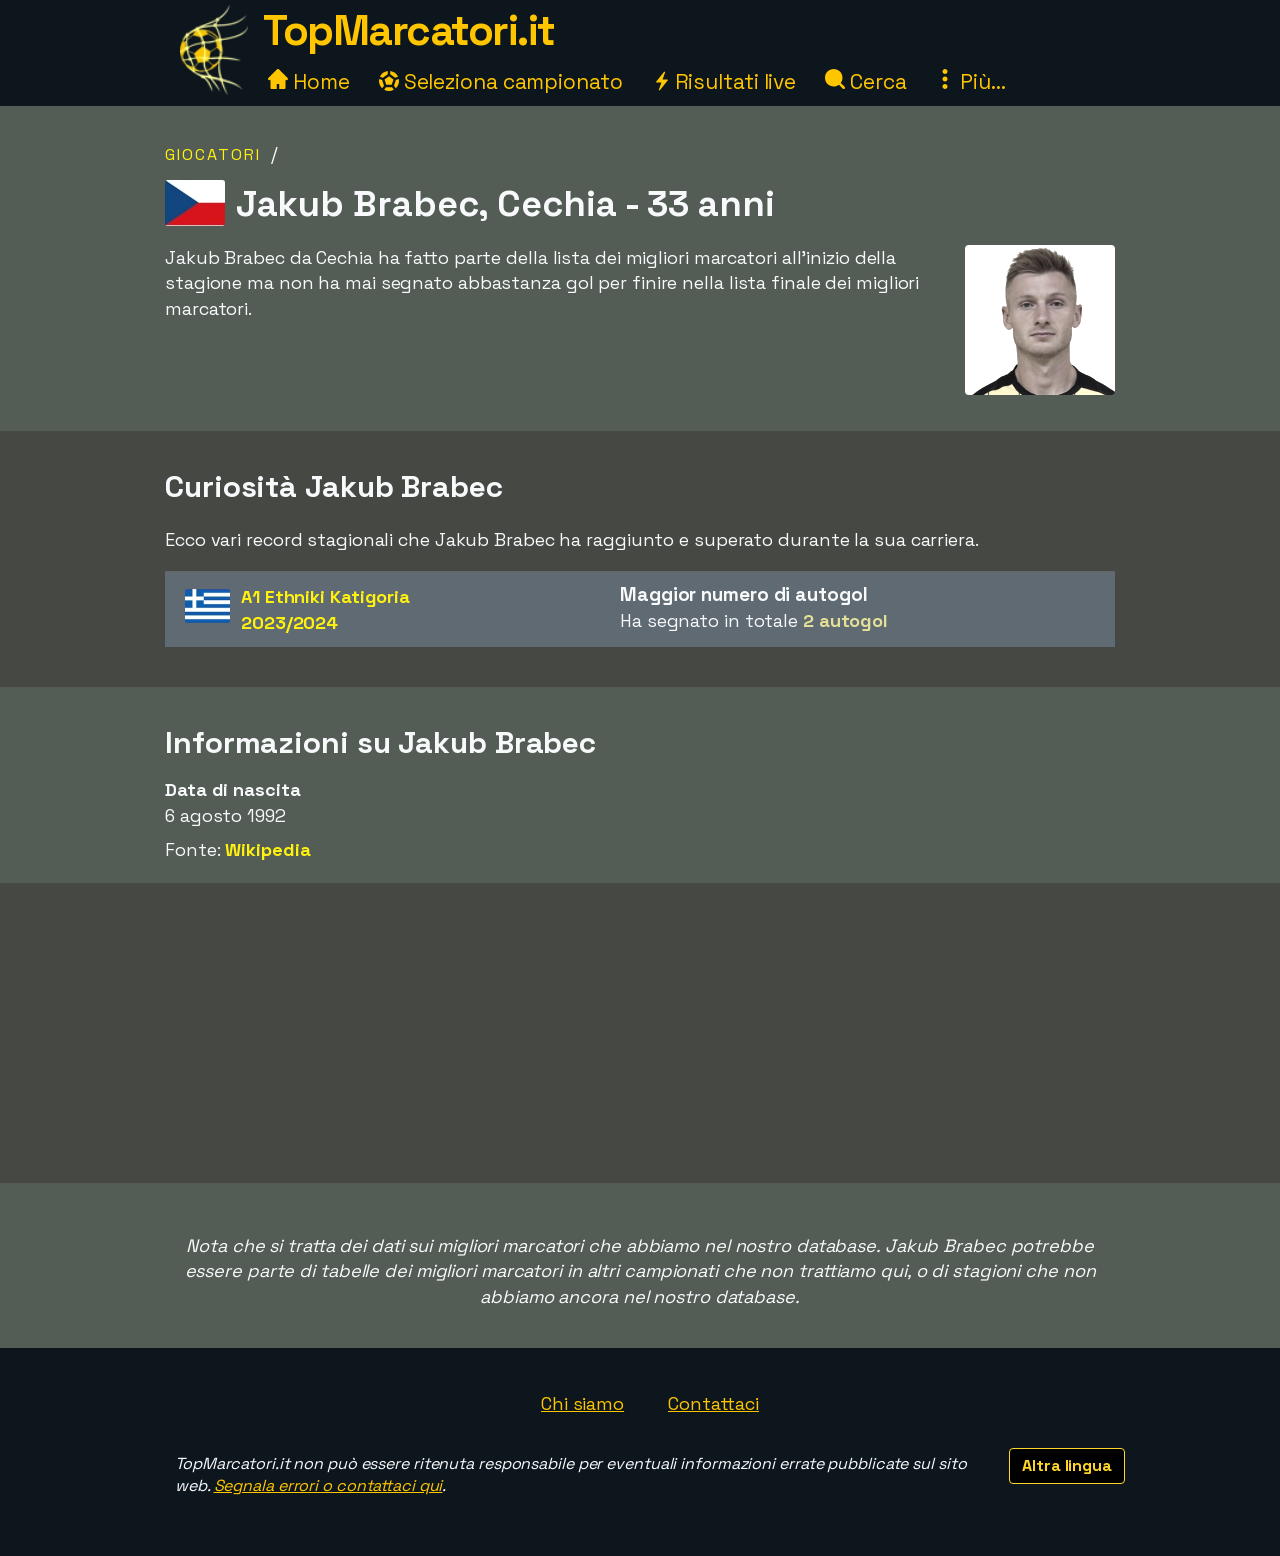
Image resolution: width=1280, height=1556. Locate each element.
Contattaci (713, 1403)
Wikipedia (267, 849)
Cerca (865, 81)
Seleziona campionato (501, 81)
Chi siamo (582, 1403)
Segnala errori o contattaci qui (328, 1485)
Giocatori (213, 154)
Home (309, 81)
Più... (970, 81)
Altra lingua (1067, 1465)
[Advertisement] (640, 1033)
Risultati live (724, 81)
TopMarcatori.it (409, 30)
